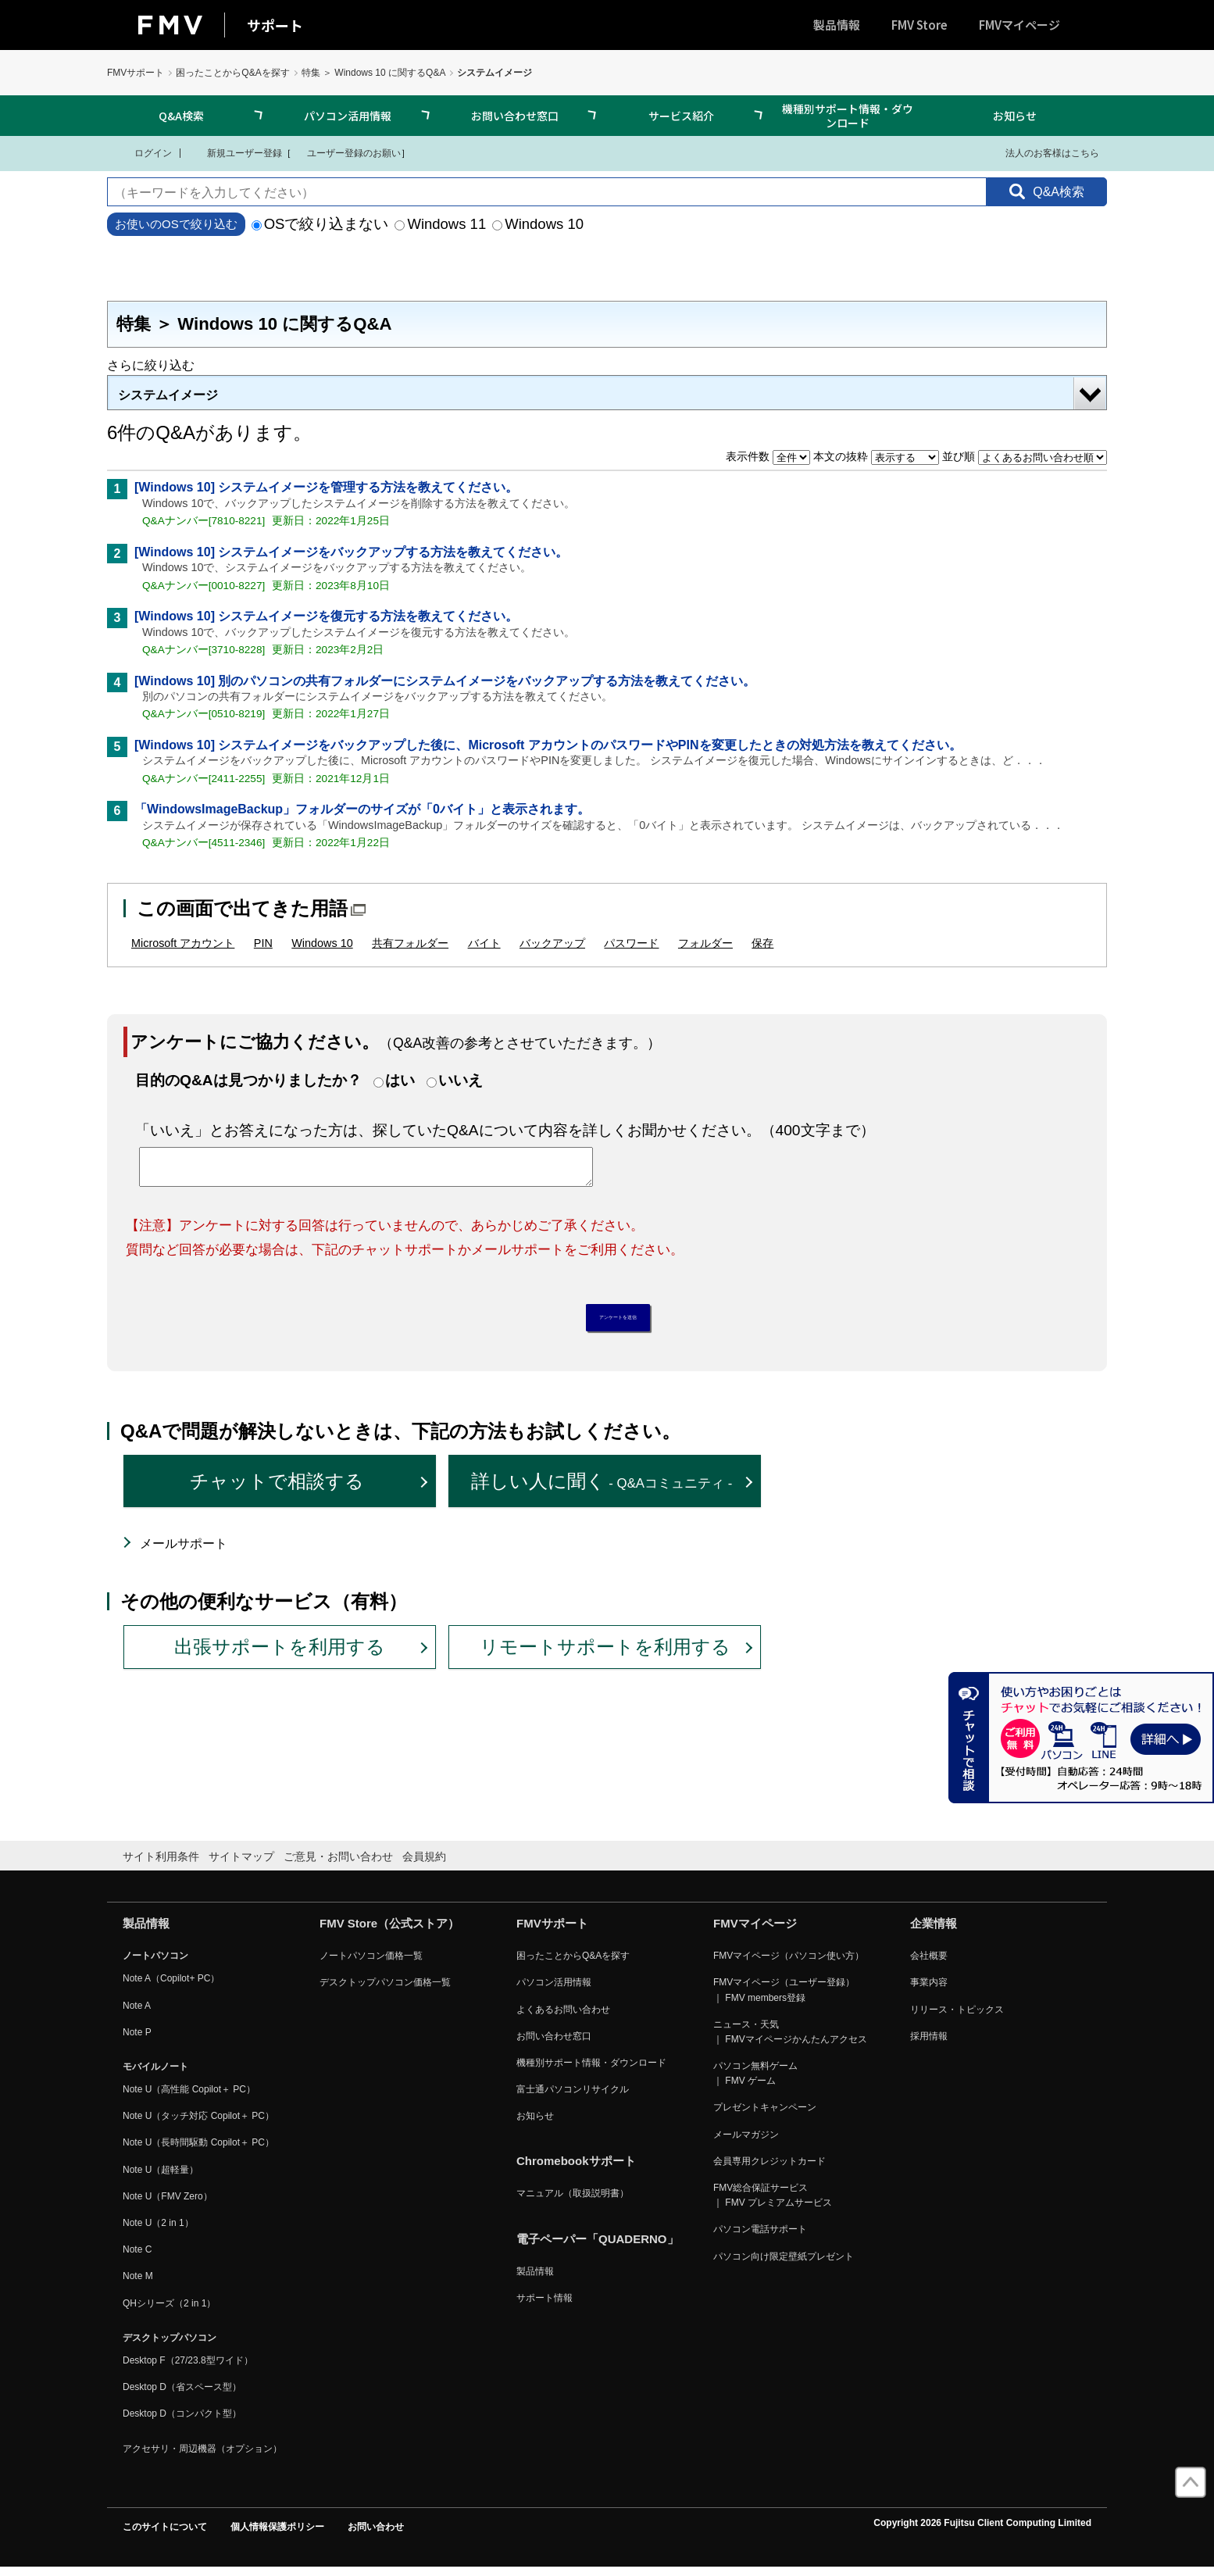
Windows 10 (538, 224)
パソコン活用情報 (347, 115)
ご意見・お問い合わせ (338, 1864)
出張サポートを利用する (279, 1655)
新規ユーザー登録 (234, 152)
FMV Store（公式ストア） (389, 1931)
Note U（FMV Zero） (167, 2204)
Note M (138, 2284)
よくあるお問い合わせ (563, 2017)
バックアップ (552, 943)
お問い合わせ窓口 (515, 115)
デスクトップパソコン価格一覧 (385, 1990)
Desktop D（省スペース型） (182, 2395)
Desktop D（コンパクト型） (182, 2422)
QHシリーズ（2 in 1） (169, 2311)
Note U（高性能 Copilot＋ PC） (189, 2097)
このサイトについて (165, 2534)
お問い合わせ (376, 2534)
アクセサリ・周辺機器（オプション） (202, 2456)
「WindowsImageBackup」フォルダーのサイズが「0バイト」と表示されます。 (362, 809)
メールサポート (183, 1552)
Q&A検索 (181, 115)
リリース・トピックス (957, 2017)
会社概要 (929, 1964)
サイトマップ (241, 1864)
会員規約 (424, 1864)
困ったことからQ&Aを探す (232, 72)
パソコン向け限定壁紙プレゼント (783, 2264)
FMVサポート (135, 72)
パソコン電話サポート (760, 2237)
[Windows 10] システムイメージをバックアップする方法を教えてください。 (351, 552)
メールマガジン (746, 2142)
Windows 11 (440, 224)
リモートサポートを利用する (605, 1655)
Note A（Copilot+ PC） (171, 1986)
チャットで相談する (277, 1489)
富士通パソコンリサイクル (572, 2097)
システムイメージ (168, 395)
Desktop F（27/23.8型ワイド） (188, 2368)
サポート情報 (544, 2305)
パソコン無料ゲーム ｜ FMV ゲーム (755, 2082)
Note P (137, 2040)
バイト (484, 943)
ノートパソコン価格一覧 (371, 1964)
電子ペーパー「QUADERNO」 (597, 2246)
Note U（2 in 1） (158, 2231)
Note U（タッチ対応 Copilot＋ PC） (198, 2124)
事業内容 (929, 1990)
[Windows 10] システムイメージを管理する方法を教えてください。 (326, 487)
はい (400, 1080)
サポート (275, 25)
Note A (137, 2013)
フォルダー (705, 943)
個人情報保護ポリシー (277, 2534)
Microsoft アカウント (182, 943)
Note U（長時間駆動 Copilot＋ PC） (198, 2150)
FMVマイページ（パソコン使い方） (788, 1964)
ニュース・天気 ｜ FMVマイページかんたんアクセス (790, 2040)
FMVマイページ (1019, 24)
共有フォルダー (410, 943)
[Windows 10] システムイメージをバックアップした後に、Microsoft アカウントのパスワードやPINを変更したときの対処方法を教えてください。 (548, 745)
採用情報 (929, 2043)
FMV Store (919, 24)
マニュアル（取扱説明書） (572, 2201)
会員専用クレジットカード (769, 2168)
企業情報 (933, 1931)
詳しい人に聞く (602, 1489)
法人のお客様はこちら (1042, 152)
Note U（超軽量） (160, 2177)
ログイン (143, 152)
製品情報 (836, 24)
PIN (263, 943)
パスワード (631, 943)
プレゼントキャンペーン (764, 2115)
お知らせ (1015, 115)
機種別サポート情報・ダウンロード (847, 115)
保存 (762, 943)
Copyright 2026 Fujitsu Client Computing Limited (982, 2530)
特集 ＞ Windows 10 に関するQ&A (374, 72)
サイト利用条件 (161, 1864)
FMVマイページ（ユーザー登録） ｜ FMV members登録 (784, 1998)
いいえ (460, 1080)
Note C (137, 2258)
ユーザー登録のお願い (346, 152)
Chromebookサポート (576, 2169)
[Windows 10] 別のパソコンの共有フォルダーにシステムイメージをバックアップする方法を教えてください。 (444, 681)
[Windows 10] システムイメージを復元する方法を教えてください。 (326, 616)
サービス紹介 (681, 115)
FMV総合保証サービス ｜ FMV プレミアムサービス (772, 2204)
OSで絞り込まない (320, 224)
